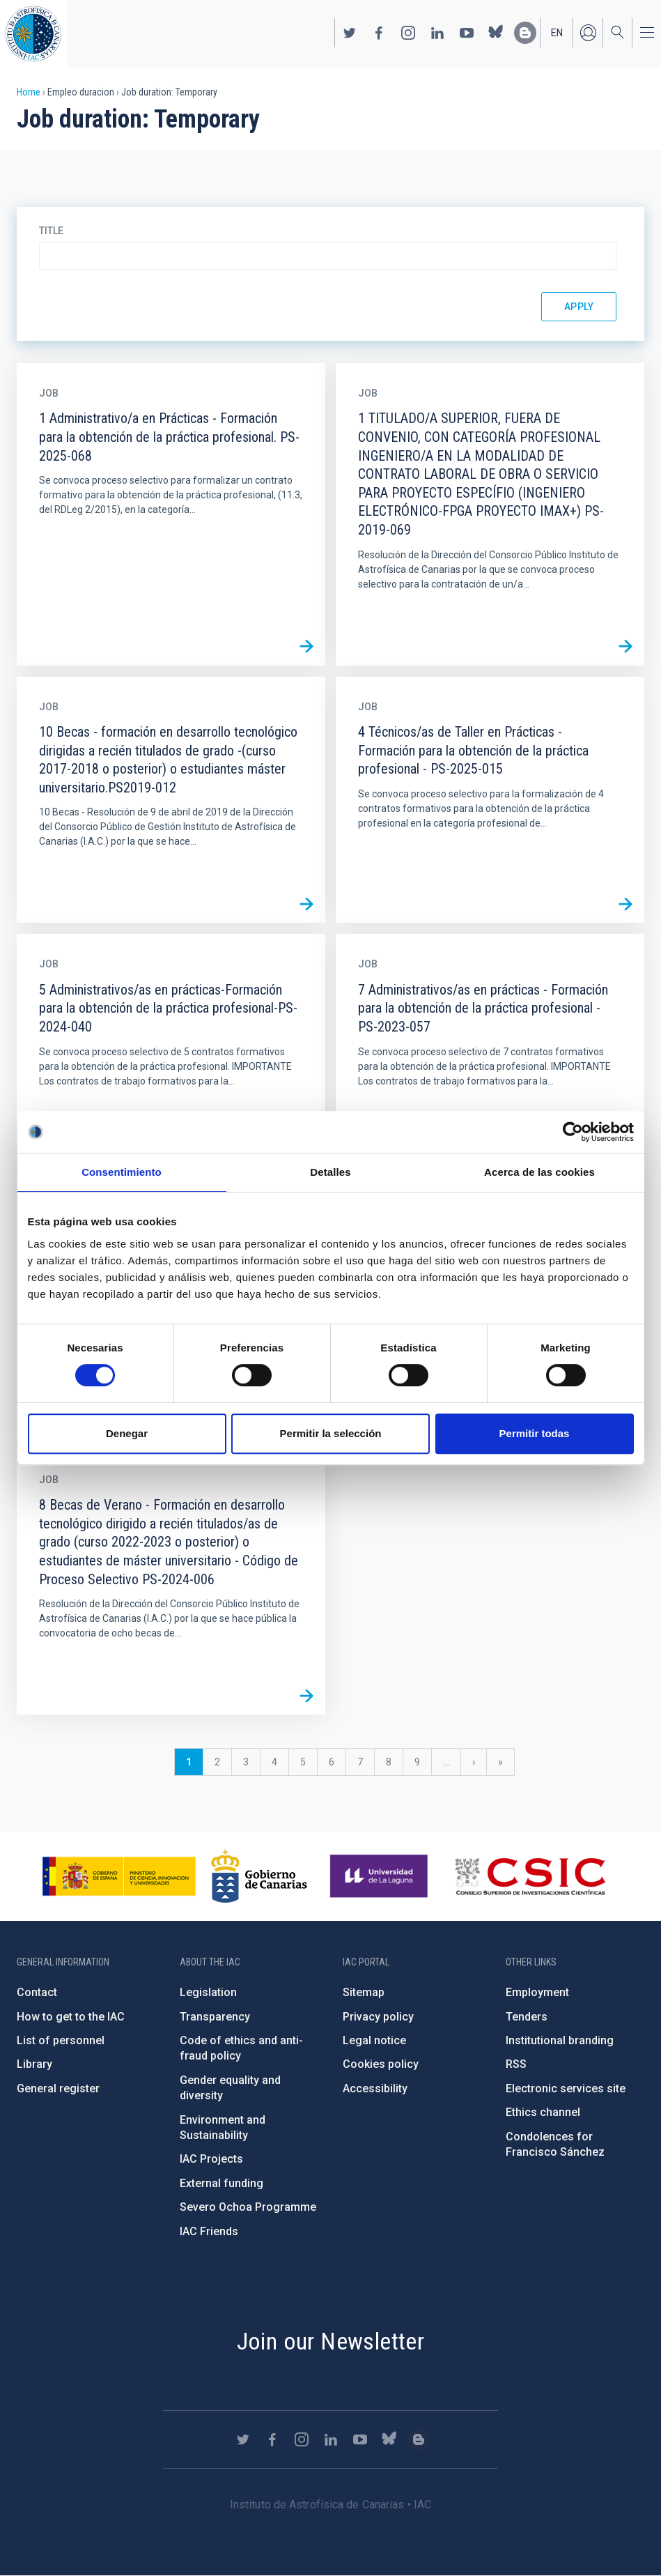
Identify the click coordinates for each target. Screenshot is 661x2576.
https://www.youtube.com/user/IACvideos (466, 32)
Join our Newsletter (331, 2341)
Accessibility (375, 2088)
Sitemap (363, 1992)
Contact (37, 1992)
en (557, 32)
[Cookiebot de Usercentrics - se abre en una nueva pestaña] (573, 1131)
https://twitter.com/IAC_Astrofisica (349, 32)
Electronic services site (565, 2088)
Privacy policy (378, 2016)
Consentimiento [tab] (121, 1172)
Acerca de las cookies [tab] (539, 1172)
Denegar (127, 1433)
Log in (587, 32)
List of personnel (60, 2040)
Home (28, 92)
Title (51, 230)
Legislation (208, 1992)
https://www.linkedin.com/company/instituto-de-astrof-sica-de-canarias (437, 32)
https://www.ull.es (381, 1876)
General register (58, 2088)
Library (34, 2064)
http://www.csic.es (529, 1876)
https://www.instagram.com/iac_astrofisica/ (408, 32)
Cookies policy (381, 2064)
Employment (537, 1992)
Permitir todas (534, 1433)
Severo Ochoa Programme (248, 2207)
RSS (516, 2064)
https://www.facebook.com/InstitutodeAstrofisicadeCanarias (379, 32)
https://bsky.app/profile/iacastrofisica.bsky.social (496, 32)
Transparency (215, 2016)
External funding (221, 2183)
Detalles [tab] (330, 1172)
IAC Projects (211, 2158)
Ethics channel (543, 2112)
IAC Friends (209, 2231)
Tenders (526, 2016)
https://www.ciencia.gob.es (119, 1876)
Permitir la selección (331, 1433)
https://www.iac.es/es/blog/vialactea (525, 32)
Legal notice (374, 2040)
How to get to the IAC (71, 2016)
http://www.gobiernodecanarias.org (259, 1876)
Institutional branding (560, 2040)
